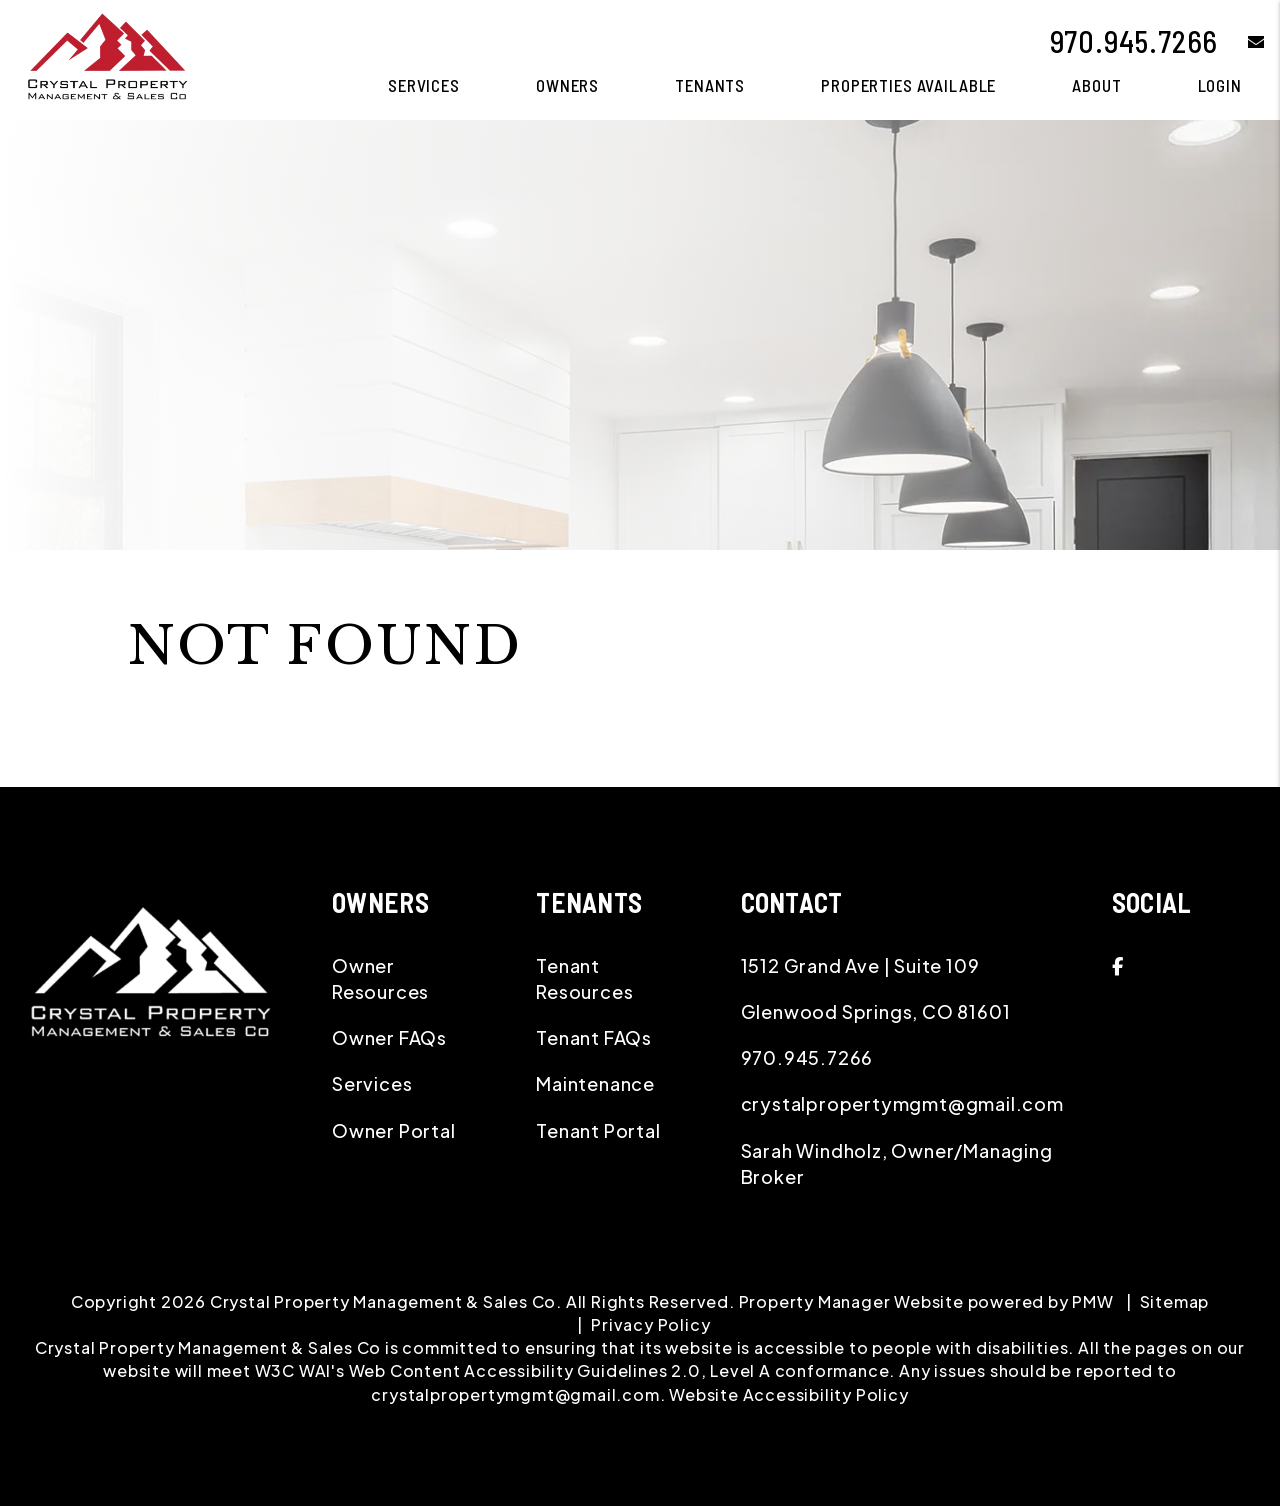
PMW (1092, 1301)
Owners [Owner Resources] (567, 85)
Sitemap (1175, 1301)
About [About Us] (1096, 85)
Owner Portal (394, 1130)
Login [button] (1220, 85)
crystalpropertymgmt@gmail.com (902, 1103)
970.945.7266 (1134, 41)
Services (372, 1083)
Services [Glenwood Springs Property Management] (424, 85)
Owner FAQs (389, 1037)
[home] (106, 57)
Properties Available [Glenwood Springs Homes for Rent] (908, 85)
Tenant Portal (598, 1130)
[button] (1241, 41)
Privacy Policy (650, 1324)
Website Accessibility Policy (788, 1394)
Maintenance (595, 1083)
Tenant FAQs (594, 1037)
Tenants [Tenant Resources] (710, 85)
